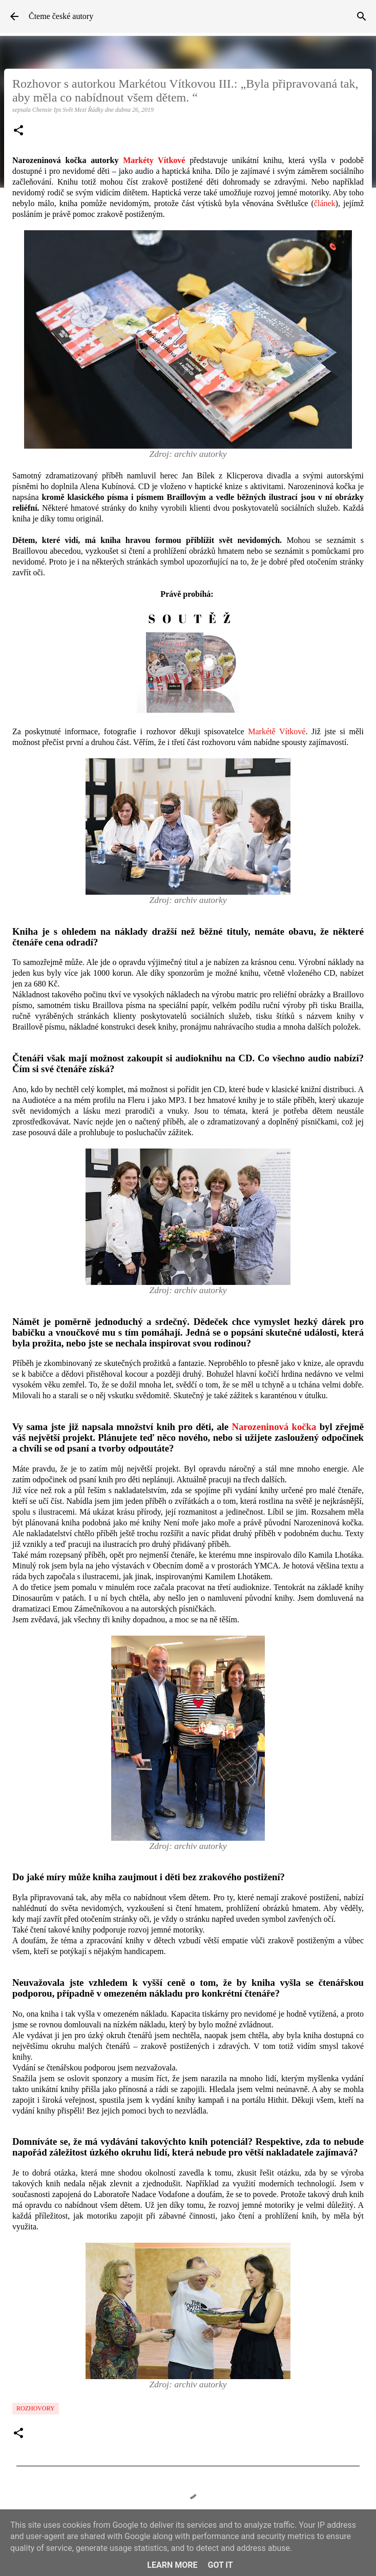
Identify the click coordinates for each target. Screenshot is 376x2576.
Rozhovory (35, 2408)
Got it (220, 2565)
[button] (18, 131)
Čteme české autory (61, 16)
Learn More (172, 2565)
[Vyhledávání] (362, 16)
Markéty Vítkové (154, 160)
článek (325, 203)
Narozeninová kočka (274, 1426)
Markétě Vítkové (276, 731)
